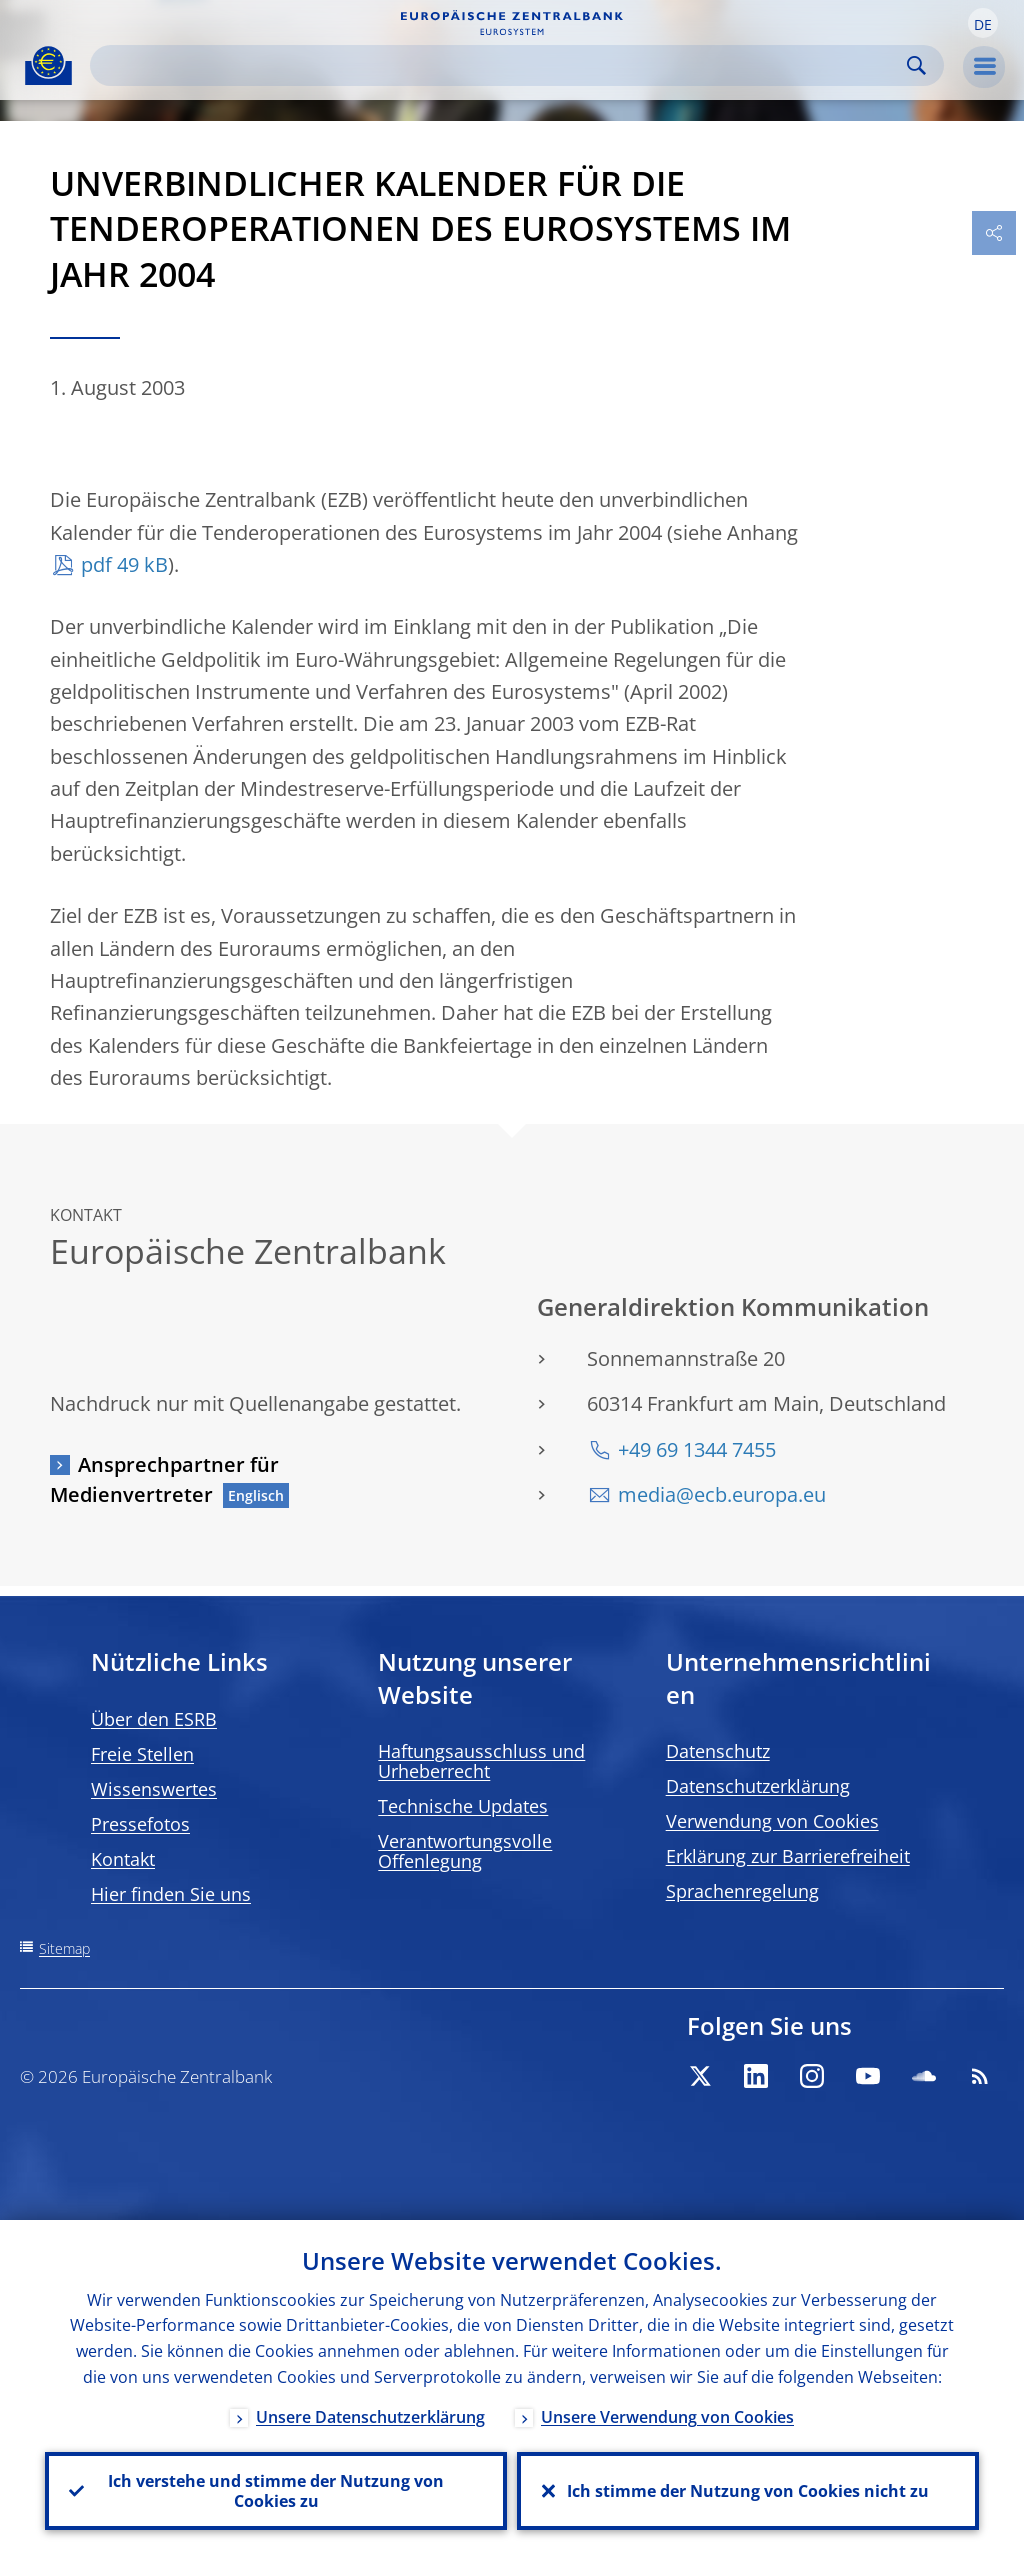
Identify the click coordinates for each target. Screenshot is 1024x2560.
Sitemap (64, 1948)
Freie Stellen (142, 1754)
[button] (983, 23)
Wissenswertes (154, 1789)
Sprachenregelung (742, 1891)
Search (916, 65)
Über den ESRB (154, 1719)
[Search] (501, 65)
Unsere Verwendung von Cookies (667, 2417)
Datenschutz (718, 1751)
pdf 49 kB (124, 564)
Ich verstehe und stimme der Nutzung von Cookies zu (276, 2491)
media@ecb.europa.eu (722, 1494)
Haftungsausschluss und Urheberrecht (481, 1761)
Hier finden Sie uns (171, 1894)
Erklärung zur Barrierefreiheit (788, 1856)
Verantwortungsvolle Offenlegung (465, 1851)
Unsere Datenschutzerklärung (370, 2417)
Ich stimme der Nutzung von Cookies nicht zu (748, 2491)
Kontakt (123, 1859)
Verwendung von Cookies (772, 1821)
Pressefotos (140, 1824)
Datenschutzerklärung (758, 1786)
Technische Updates (463, 1806)
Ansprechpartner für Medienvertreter (164, 1479)
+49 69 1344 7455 (697, 1449)
